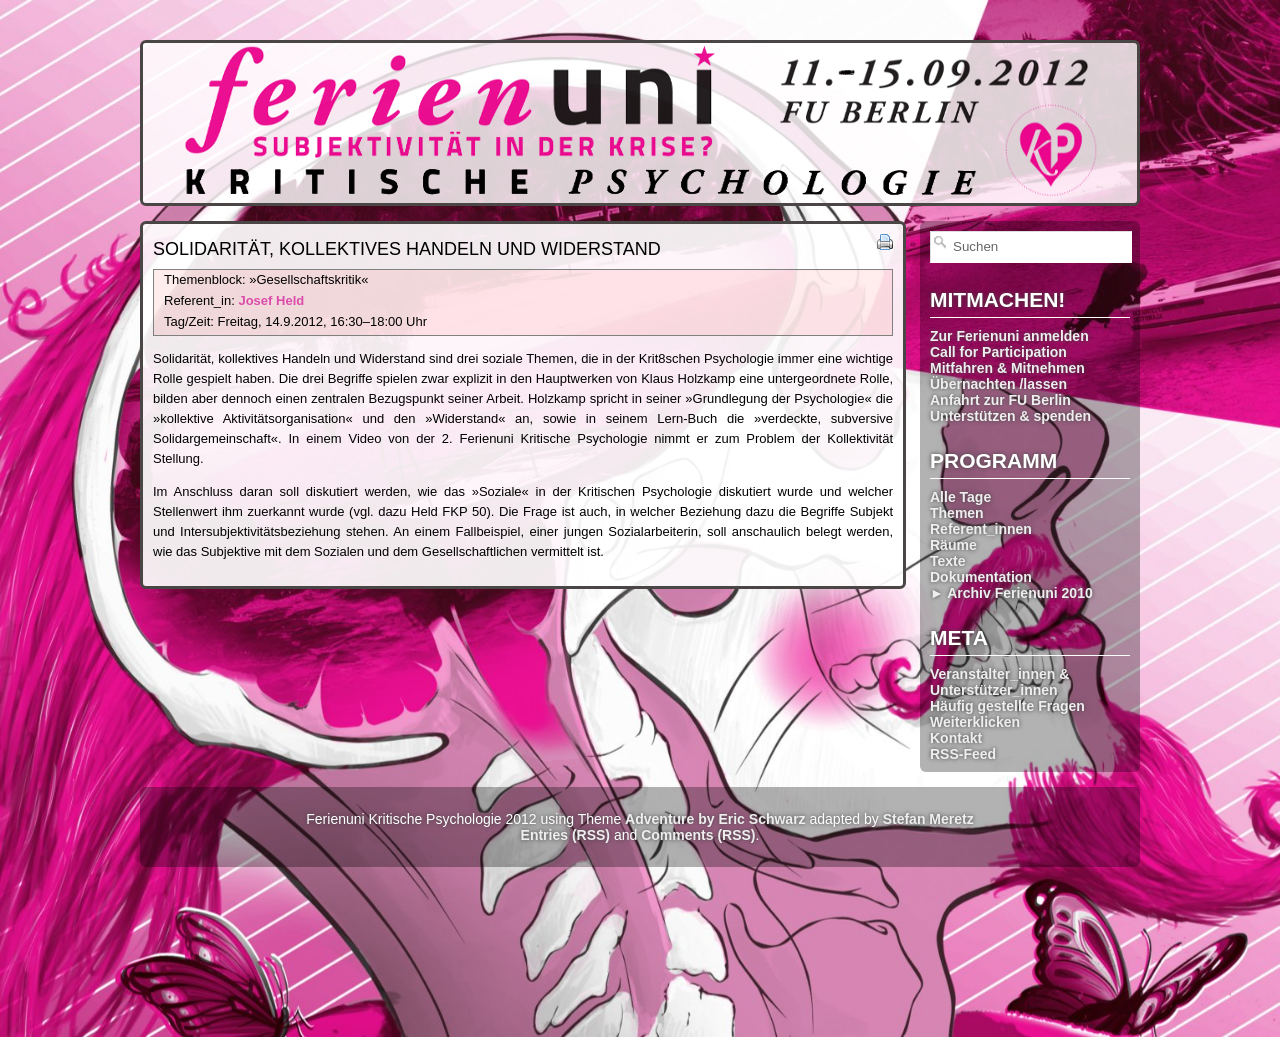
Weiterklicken (975, 722)
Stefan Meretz (928, 819)
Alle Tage (960, 497)
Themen (957, 513)
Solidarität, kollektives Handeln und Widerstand (407, 249)
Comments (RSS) (698, 835)
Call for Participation (998, 352)
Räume (953, 545)
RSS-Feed (963, 754)
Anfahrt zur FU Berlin (1000, 400)
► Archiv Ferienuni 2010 (1011, 593)
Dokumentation (981, 577)
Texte (948, 561)
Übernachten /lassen (998, 384)
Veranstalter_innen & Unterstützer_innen (999, 682)
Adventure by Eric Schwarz (715, 819)
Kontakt (956, 738)
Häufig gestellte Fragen (1007, 706)
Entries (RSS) (565, 835)
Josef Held (271, 300)
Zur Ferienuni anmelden (1009, 336)
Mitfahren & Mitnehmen (1007, 368)
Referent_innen (981, 529)
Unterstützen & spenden (1010, 416)
